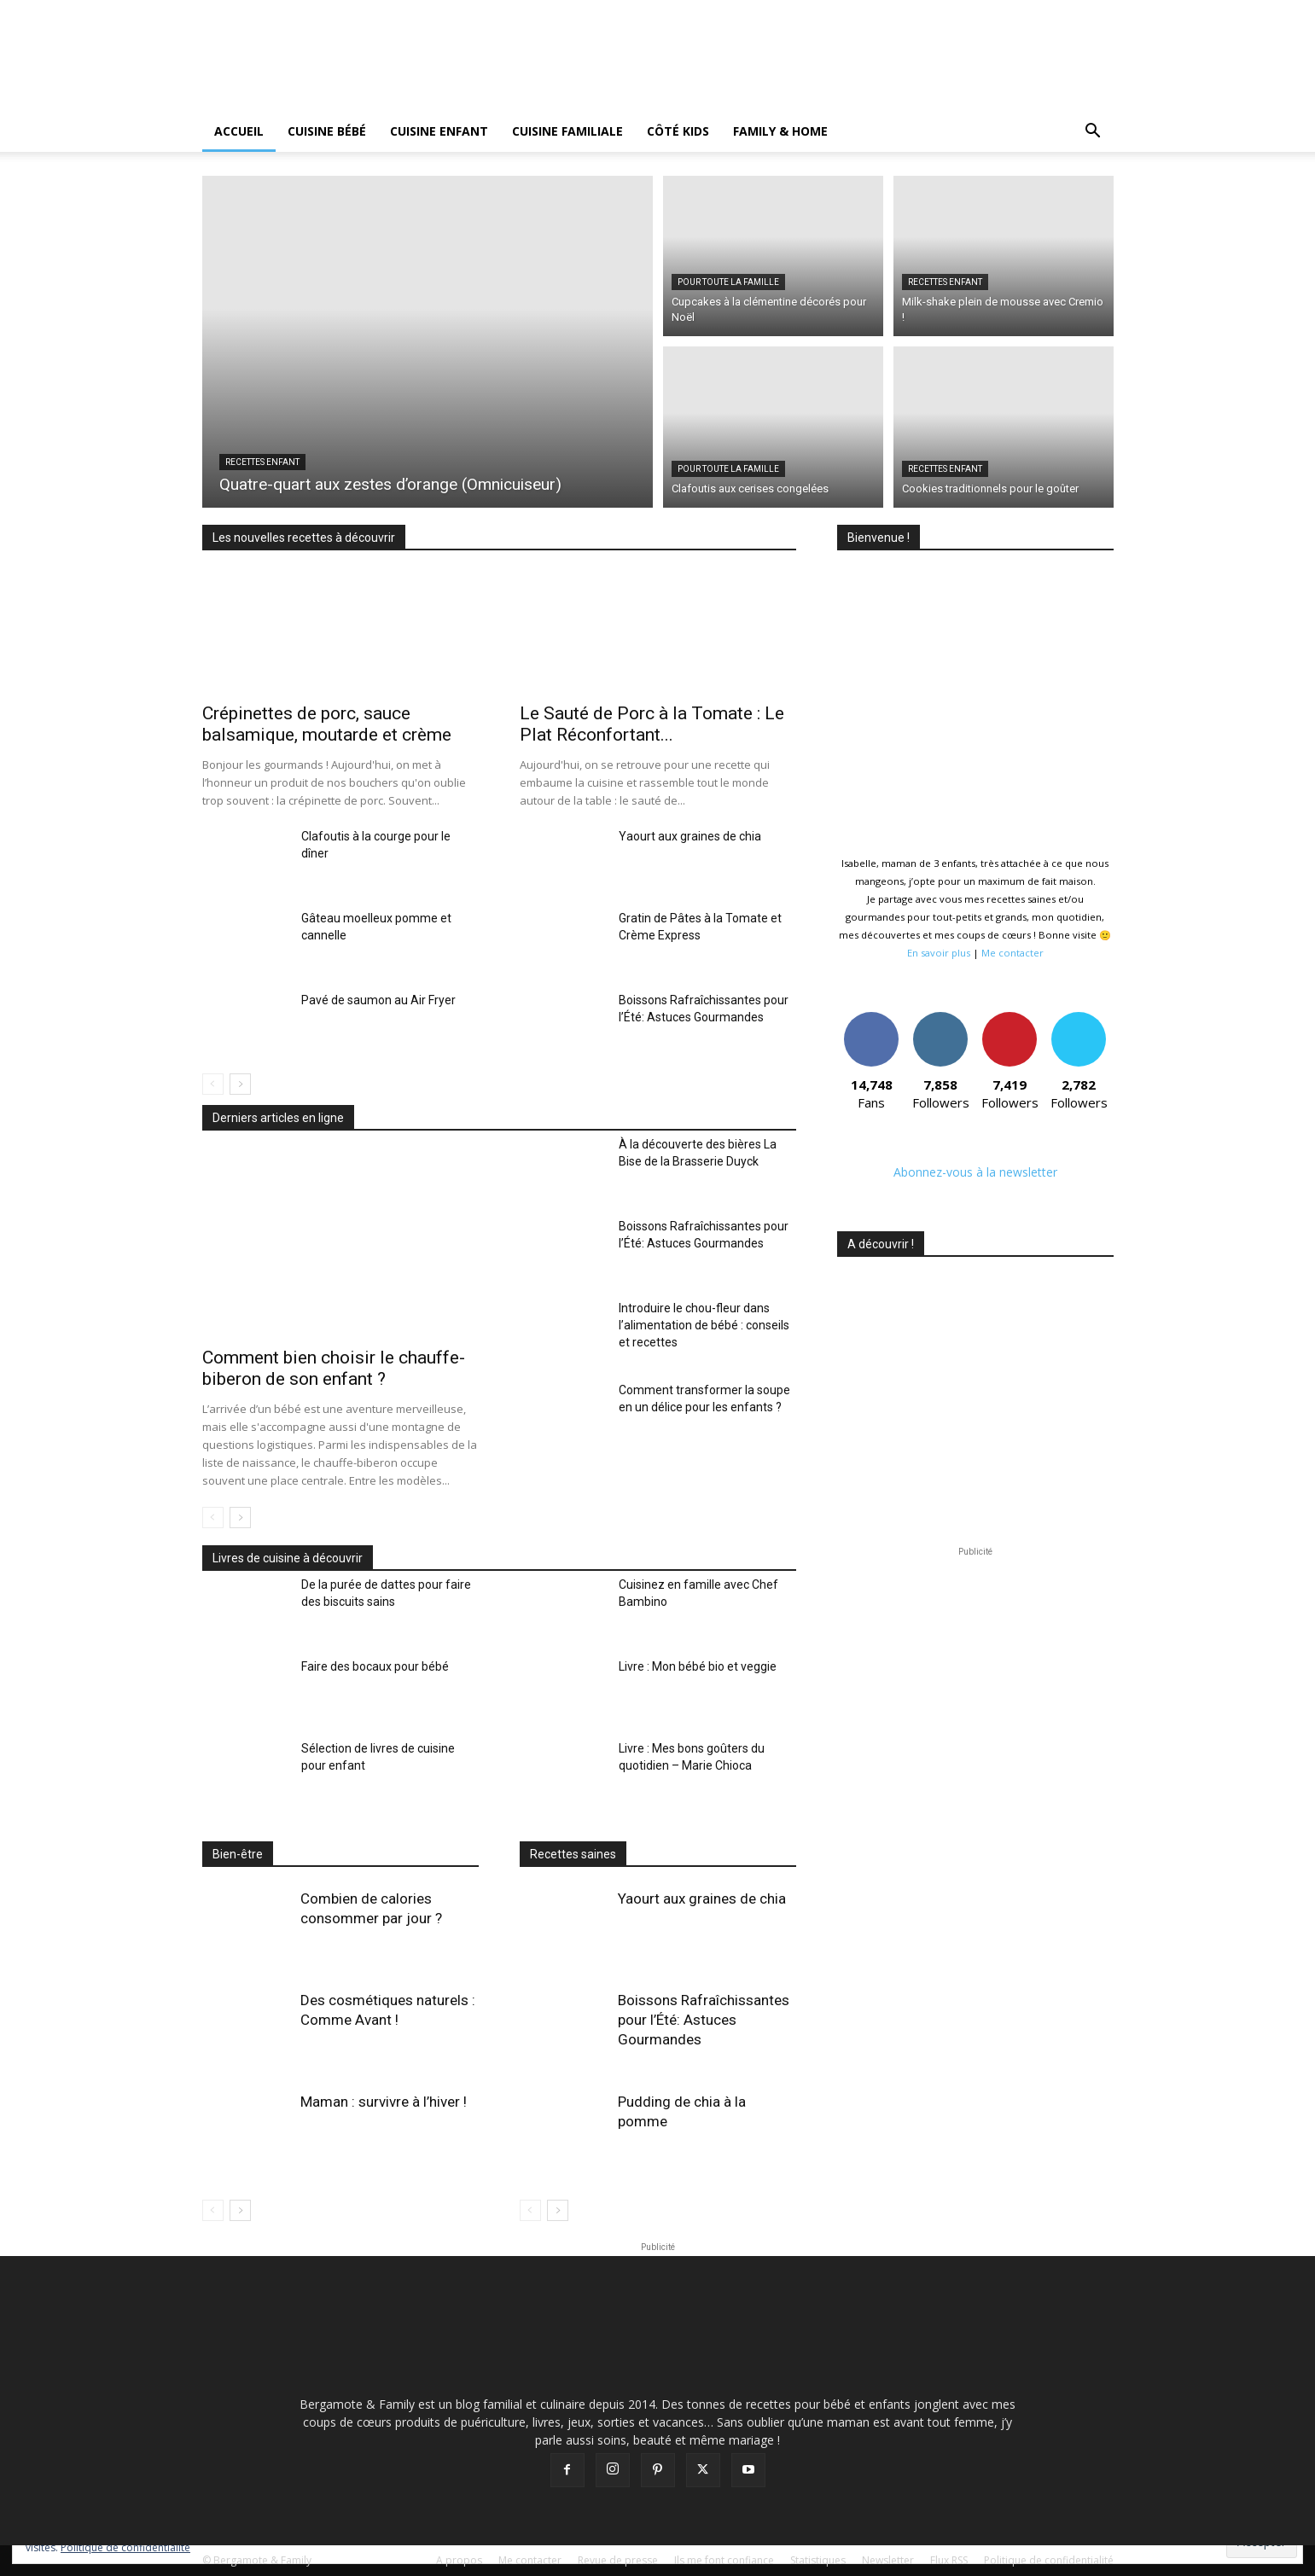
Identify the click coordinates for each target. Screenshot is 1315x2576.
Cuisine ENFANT (439, 131)
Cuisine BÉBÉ (327, 131)
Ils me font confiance (724, 2560)
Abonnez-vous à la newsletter (975, 1172)
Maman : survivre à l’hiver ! (383, 2101)
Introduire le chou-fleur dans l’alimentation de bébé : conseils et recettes (704, 1325)
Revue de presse (618, 2560)
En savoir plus (938, 952)
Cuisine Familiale (567, 131)
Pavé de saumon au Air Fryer (378, 1000)
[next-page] (240, 1084)
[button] (1093, 133)
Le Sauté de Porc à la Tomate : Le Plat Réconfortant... (652, 724)
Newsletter (888, 2560)
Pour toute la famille (728, 282)
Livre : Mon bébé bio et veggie (698, 1666)
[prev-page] (213, 1084)
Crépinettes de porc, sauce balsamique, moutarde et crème (326, 724)
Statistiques (818, 2560)
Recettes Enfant (262, 462)
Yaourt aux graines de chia (690, 836)
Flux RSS (949, 2560)
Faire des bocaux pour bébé (375, 1666)
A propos (459, 2560)
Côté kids (678, 131)
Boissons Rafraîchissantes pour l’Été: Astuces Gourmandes (703, 2020)
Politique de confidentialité (125, 2547)
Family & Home (780, 131)
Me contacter (1012, 952)
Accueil (239, 131)
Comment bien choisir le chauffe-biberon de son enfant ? (333, 1368)
